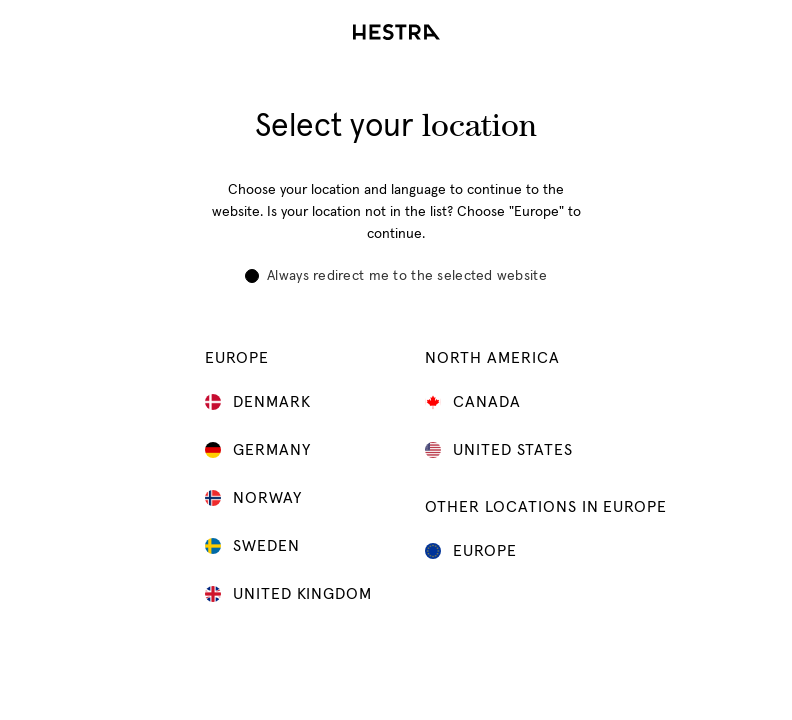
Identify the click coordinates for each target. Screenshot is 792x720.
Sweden (255, 546)
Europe (473, 551)
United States (501, 450)
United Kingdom (291, 594)
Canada (475, 402)
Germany (260, 450)
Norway (256, 498)
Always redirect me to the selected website (396, 276)
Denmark (260, 402)
